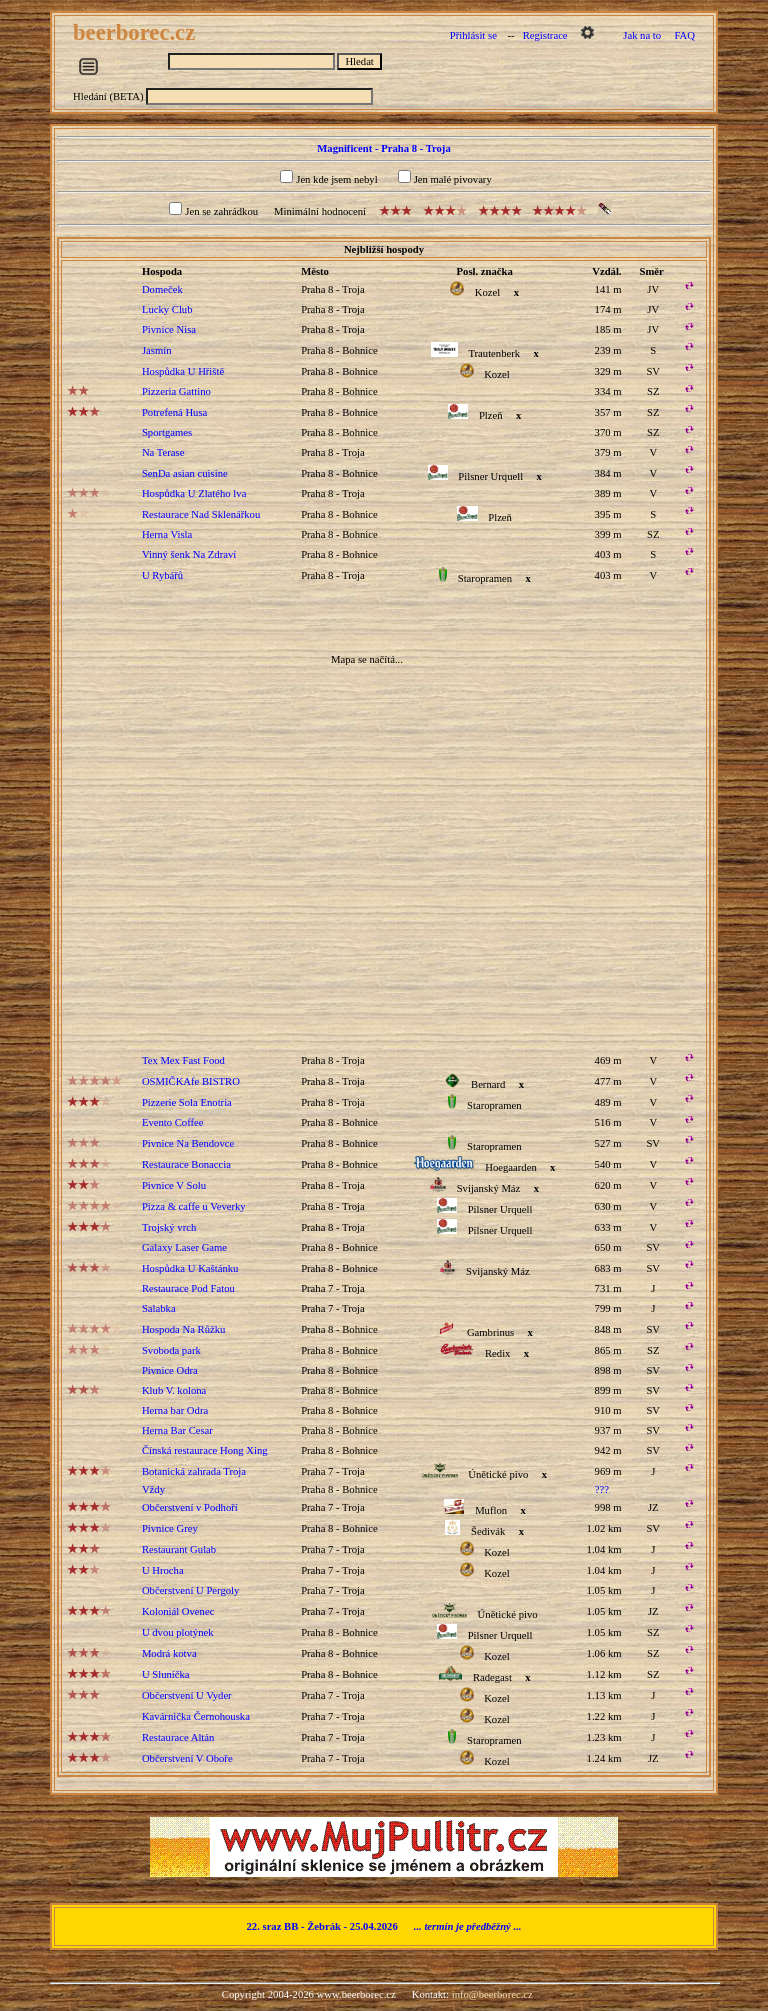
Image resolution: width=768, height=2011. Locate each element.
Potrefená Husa (174, 412)
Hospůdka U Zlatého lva (194, 493)
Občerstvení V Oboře (187, 1758)
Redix (497, 1353)
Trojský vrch (169, 1227)
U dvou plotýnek (178, 1632)
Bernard (488, 1084)
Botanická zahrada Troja (194, 1471)
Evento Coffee (173, 1122)
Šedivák (488, 1531)
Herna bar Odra (175, 1410)
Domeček (162, 289)
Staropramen (485, 578)
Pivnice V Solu (174, 1185)
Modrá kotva (169, 1653)
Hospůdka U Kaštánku (190, 1268)
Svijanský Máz (489, 1188)
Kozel (487, 292)
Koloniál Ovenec (178, 1611)
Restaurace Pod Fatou (188, 1288)
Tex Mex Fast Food (183, 1060)
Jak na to (642, 35)
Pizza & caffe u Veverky (194, 1206)
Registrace (545, 35)
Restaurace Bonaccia (186, 1164)
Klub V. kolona (174, 1390)
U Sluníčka (166, 1674)
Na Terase (163, 452)
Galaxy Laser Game (184, 1247)
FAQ (684, 35)
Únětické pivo (498, 1474)
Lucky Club (167, 309)
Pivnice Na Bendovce (188, 1143)
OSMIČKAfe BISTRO (191, 1081)
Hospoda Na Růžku (183, 1329)
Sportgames (167, 432)
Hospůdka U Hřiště (183, 371)
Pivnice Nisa (169, 329)
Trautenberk (494, 353)
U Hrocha (163, 1570)
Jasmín (157, 350)
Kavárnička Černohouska (196, 1716)
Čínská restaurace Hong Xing (205, 1450)
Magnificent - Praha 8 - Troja (383, 148)
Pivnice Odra (170, 1370)
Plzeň (491, 415)
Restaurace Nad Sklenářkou (201, 514)
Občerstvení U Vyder (187, 1695)
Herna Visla (167, 534)
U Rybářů (162, 575)
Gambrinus (490, 1332)
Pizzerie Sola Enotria (187, 1102)
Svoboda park (171, 1350)
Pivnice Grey (170, 1528)
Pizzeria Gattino (176, 391)
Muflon (491, 1510)
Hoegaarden (510, 1167)
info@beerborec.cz (492, 1994)
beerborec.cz (137, 32)
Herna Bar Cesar (177, 1430)
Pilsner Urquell (490, 476)
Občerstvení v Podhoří (190, 1507)
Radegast (492, 1677)
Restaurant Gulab (179, 1549)
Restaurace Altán (178, 1737)
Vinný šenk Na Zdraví (189, 554)
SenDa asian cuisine (185, 473)
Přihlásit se (473, 35)
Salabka (159, 1308)
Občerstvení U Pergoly (190, 1590)
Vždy (153, 1489)
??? (602, 1489)
